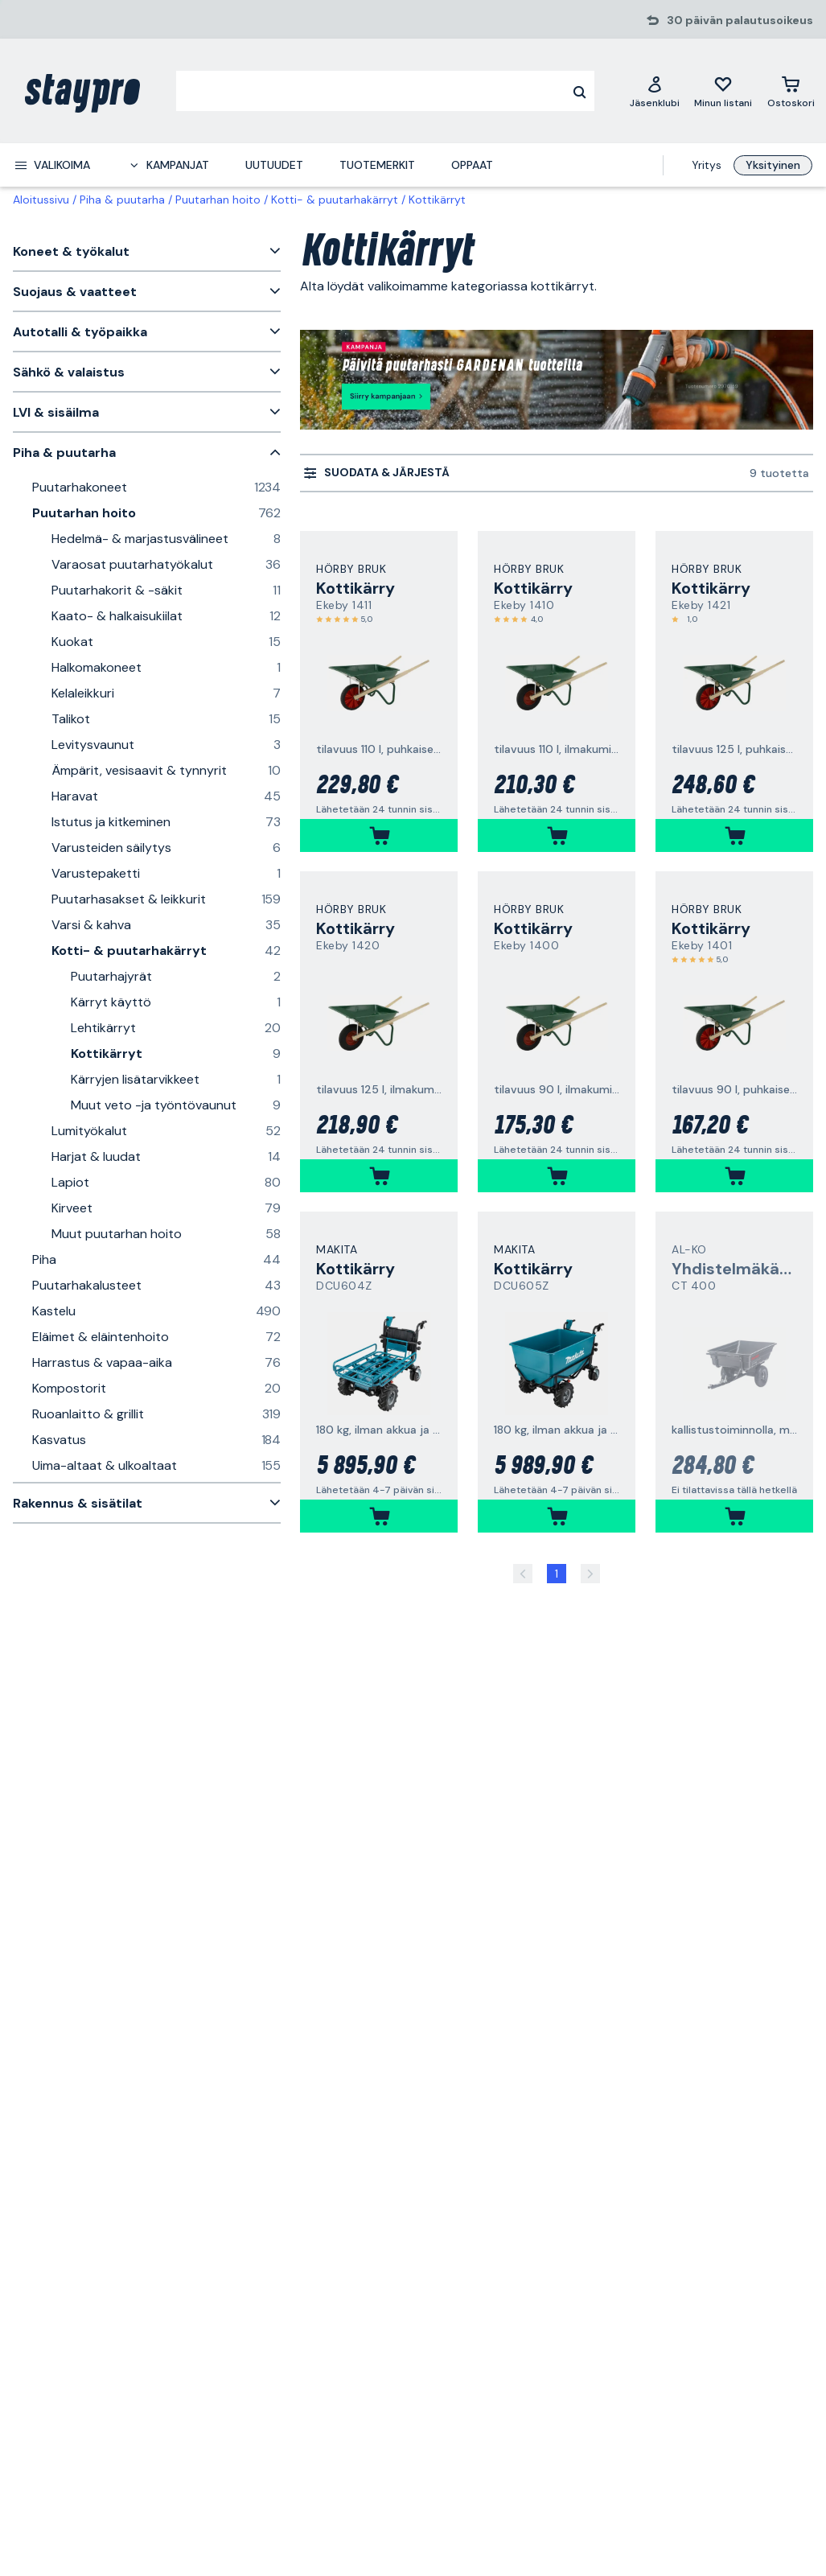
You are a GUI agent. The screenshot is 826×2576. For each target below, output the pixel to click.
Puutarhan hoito (218, 199)
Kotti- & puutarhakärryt (334, 199)
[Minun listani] (723, 90)
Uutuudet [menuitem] (274, 165)
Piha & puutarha (122, 199)
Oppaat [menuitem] (472, 165)
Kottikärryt (437, 199)
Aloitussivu (41, 199)
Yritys (706, 165)
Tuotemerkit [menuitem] (377, 165)
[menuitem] (52, 165)
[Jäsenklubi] (655, 90)
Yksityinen (773, 165)
